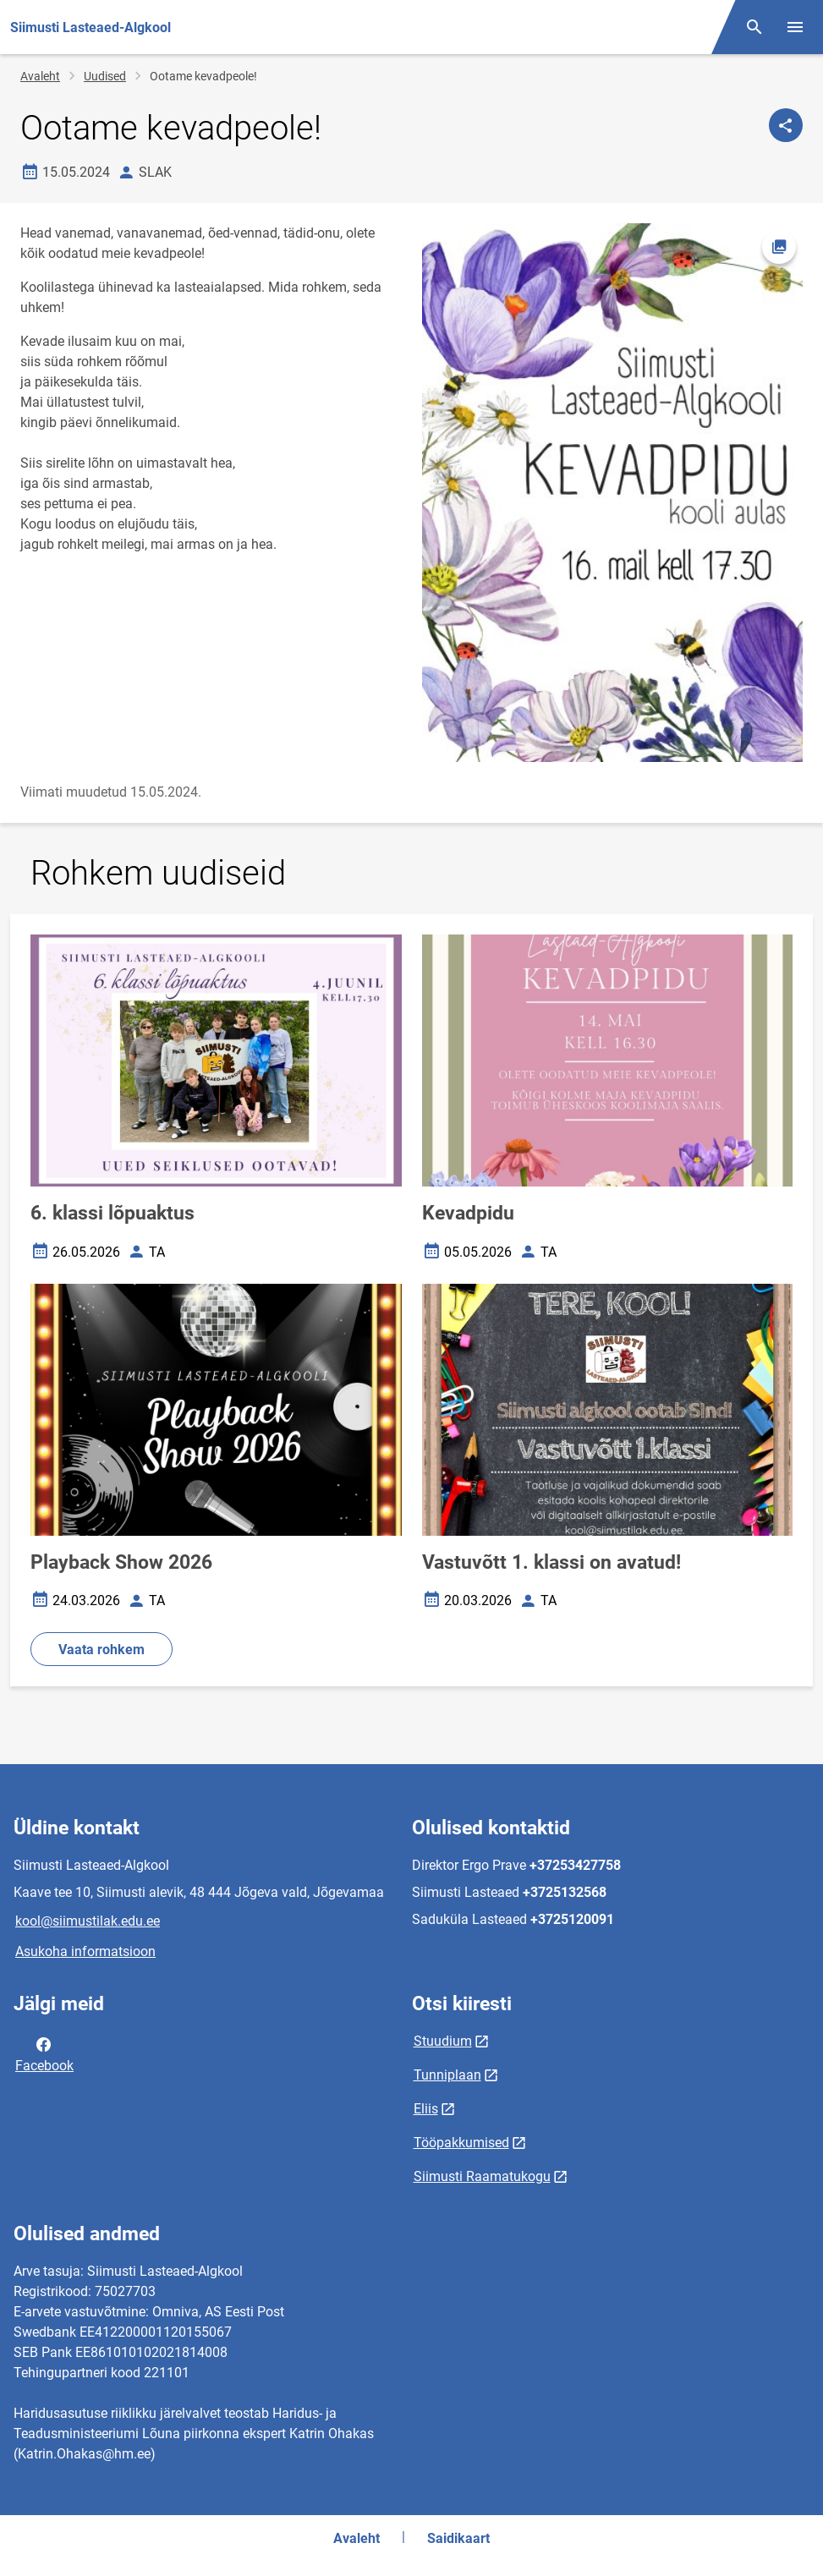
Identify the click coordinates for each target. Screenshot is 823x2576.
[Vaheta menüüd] (795, 27)
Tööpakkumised (461, 2143)
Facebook (44, 2053)
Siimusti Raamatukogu (482, 2176)
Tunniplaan (447, 2075)
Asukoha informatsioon (85, 1951)
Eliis (426, 2109)
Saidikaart (458, 2538)
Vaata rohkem (101, 1650)
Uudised (105, 76)
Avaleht (40, 76)
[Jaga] (786, 125)
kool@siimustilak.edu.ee (87, 1921)
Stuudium (443, 2041)
